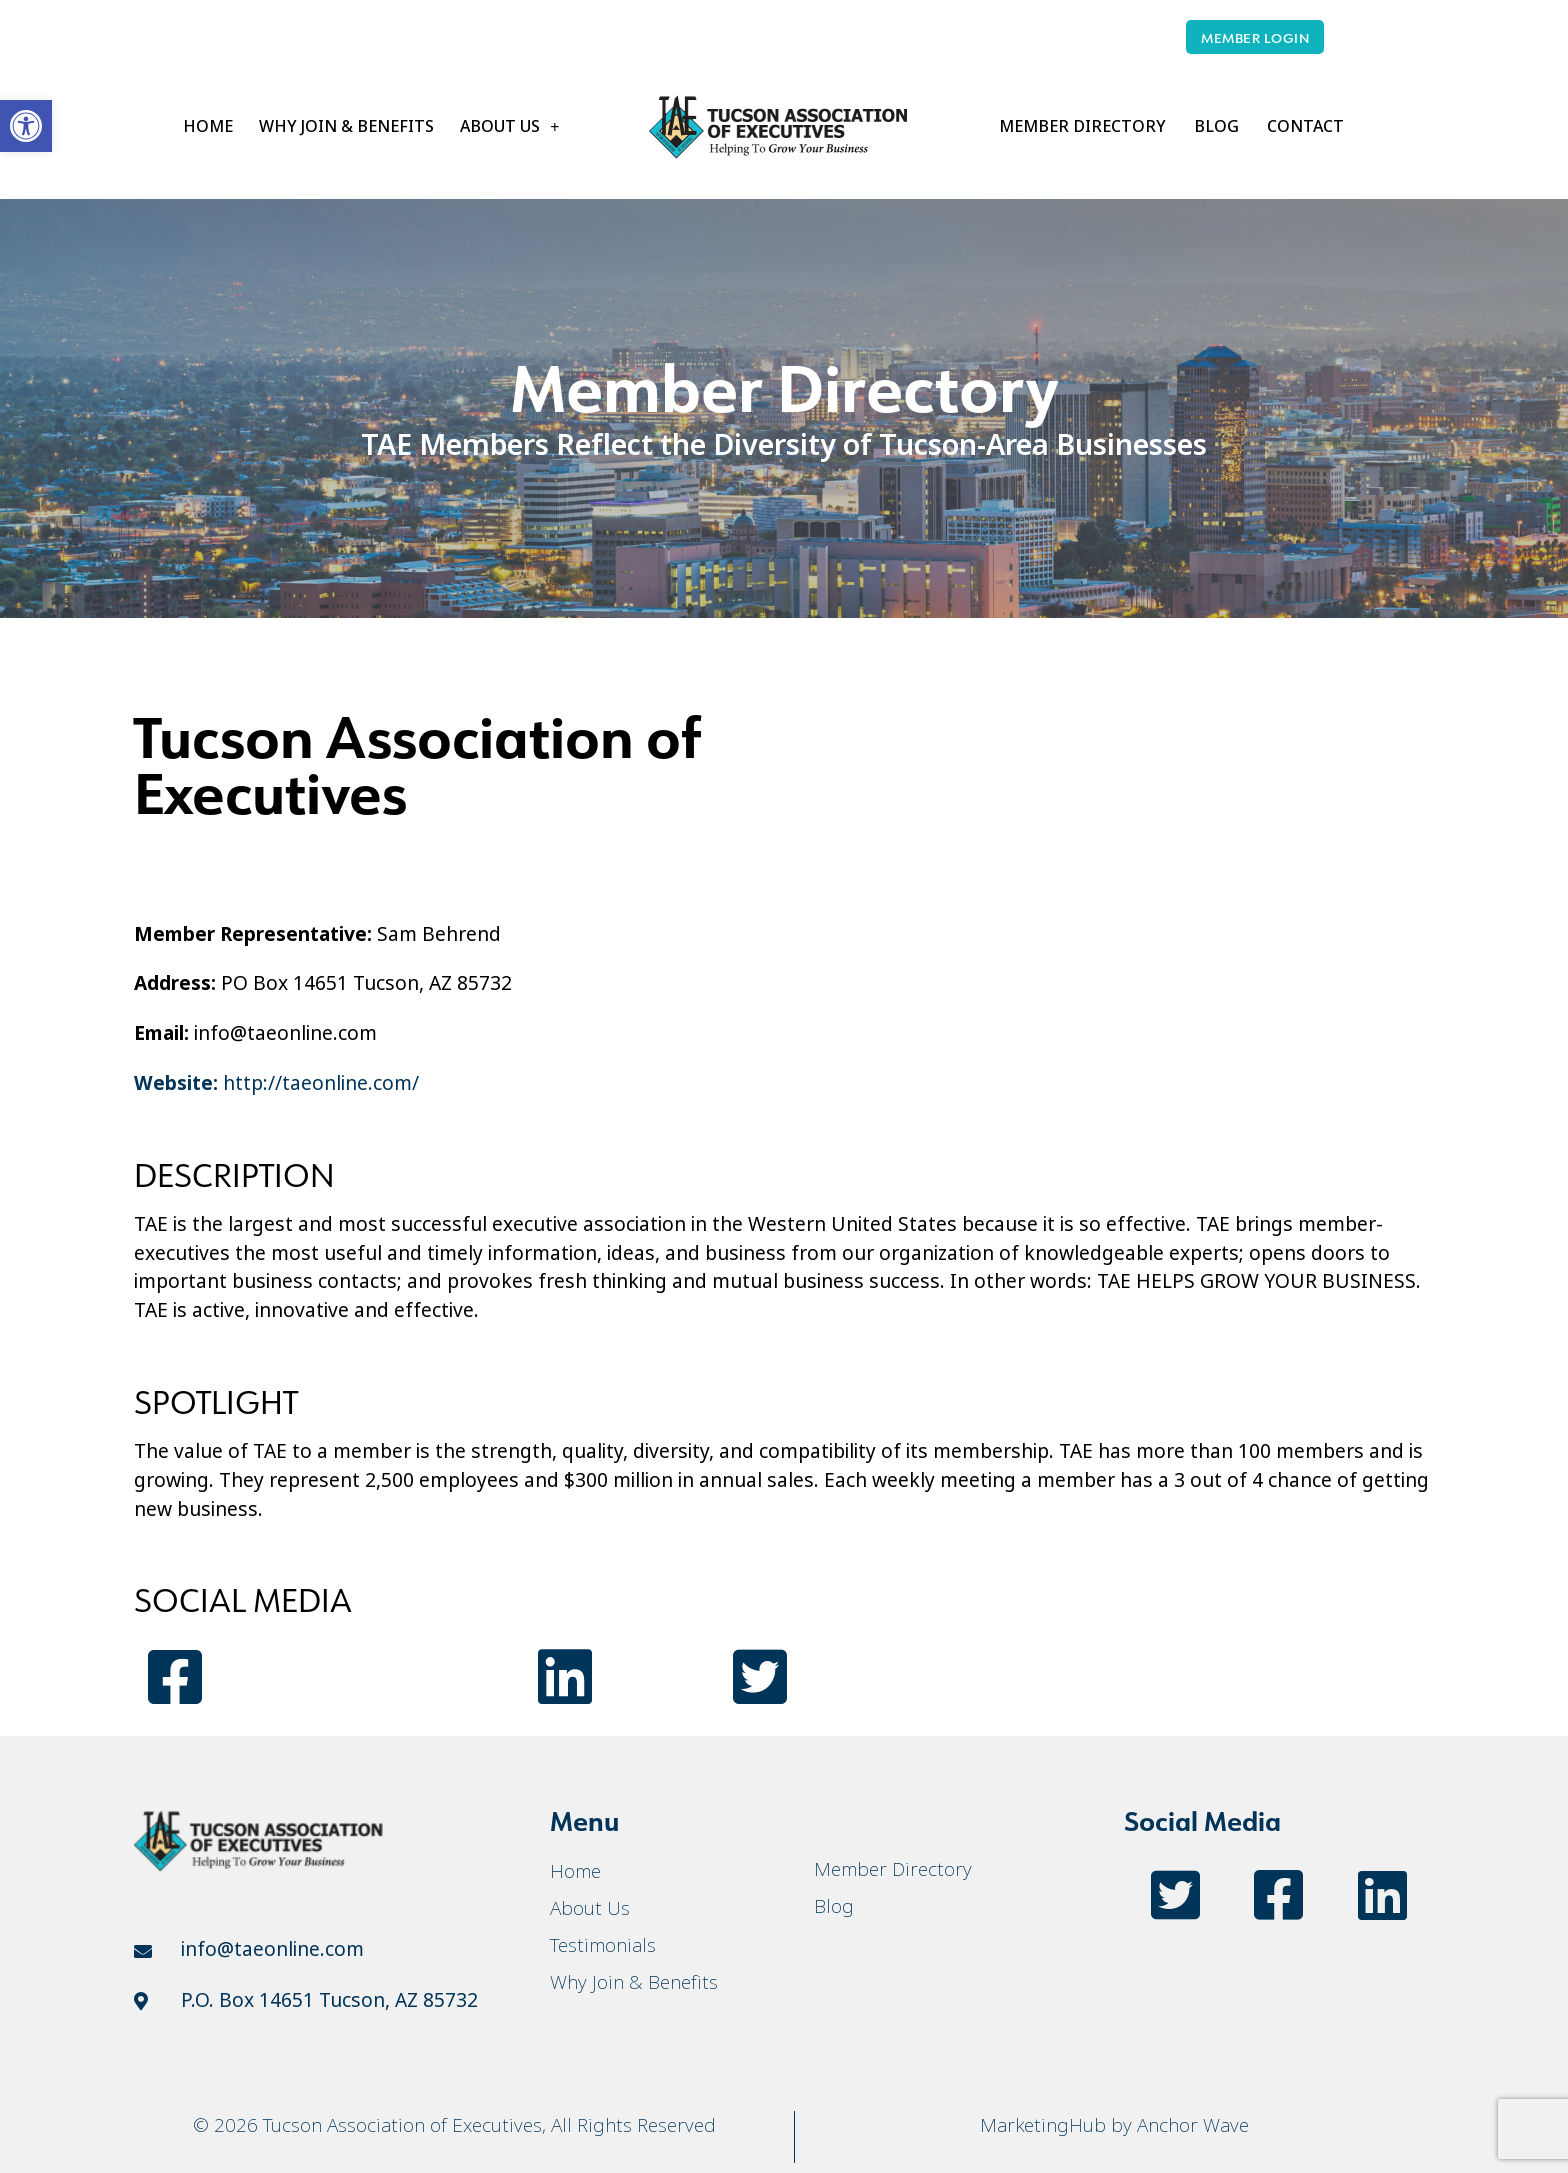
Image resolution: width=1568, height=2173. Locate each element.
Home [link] (208, 126)
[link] (26, 126)
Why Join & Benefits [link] (346, 126)
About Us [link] (509, 127)
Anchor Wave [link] (1193, 2125)
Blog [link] (1216, 126)
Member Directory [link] (1082, 126)
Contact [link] (1305, 126)
